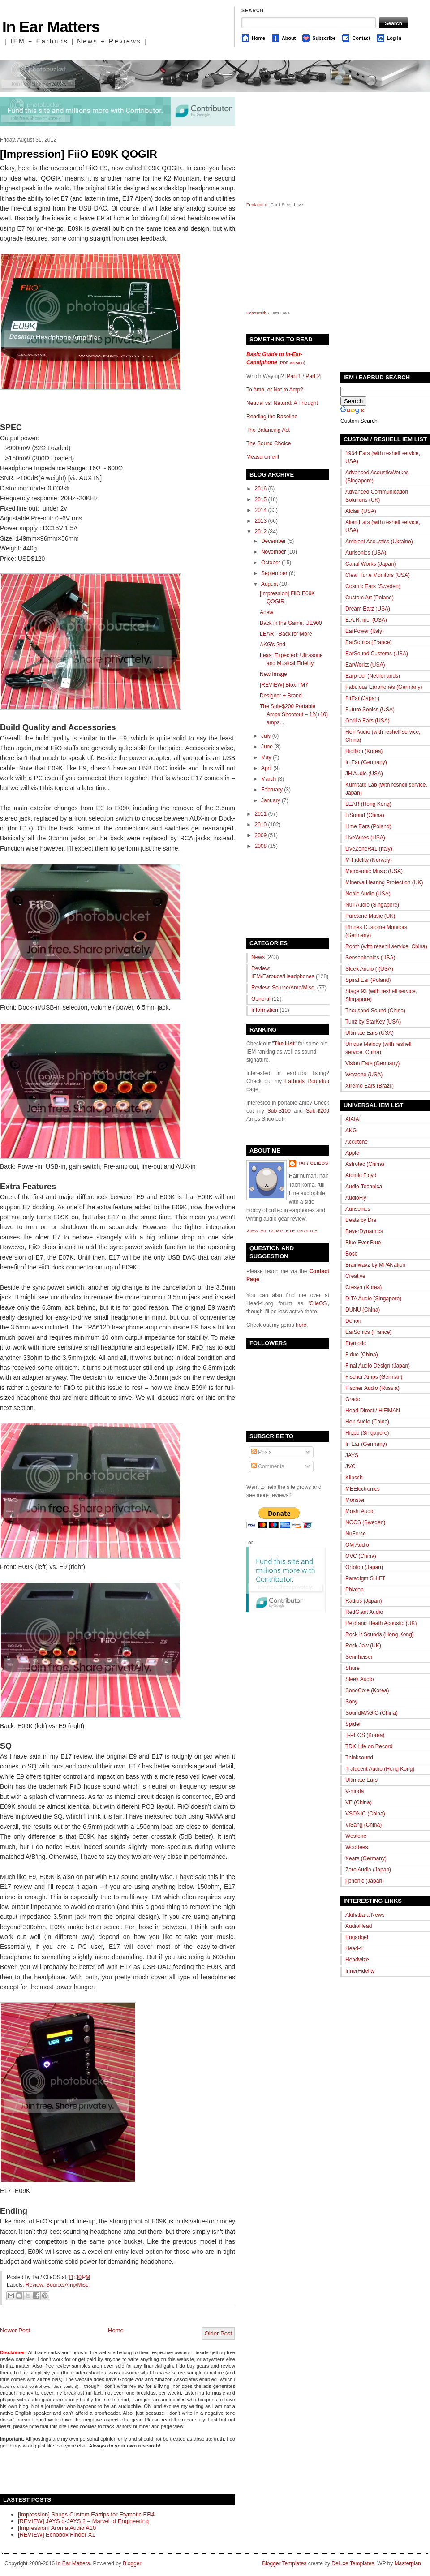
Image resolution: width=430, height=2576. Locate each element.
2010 (261, 824)
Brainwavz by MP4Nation (375, 1265)
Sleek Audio (359, 1679)
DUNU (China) (362, 1310)
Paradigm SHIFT (365, 1578)
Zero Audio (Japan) (368, 1869)
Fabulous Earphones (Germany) (383, 687)
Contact (361, 38)
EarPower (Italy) (364, 631)
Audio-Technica (363, 1186)
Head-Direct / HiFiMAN (372, 1410)
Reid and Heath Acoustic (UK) (381, 1623)
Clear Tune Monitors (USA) (377, 575)
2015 (261, 499)
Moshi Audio (359, 1511)
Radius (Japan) (363, 1601)
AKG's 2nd (272, 644)
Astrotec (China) (364, 1164)
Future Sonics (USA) (370, 709)
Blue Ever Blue (363, 1242)
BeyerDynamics (364, 1231)
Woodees (356, 1847)
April (266, 768)
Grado (352, 1399)
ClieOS (318, 1303)
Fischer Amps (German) (373, 1377)
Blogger (132, 2563)
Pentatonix (257, 204)
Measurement (262, 457)
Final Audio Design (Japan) (377, 1366)
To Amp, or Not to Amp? (274, 390)
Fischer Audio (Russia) (372, 1388)
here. (302, 1325)
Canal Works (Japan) (370, 564)
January (270, 800)
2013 (261, 521)
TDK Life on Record (368, 1746)
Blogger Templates (284, 2563)
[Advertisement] (105, 2470)
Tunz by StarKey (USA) (373, 1022)
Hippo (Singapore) (367, 1433)
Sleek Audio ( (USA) (369, 969)
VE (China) (358, 1802)
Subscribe (323, 38)
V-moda (354, 1791)
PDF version (292, 362)
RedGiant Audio (364, 1612)
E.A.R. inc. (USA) (366, 620)
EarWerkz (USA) (365, 665)
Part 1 (294, 376)
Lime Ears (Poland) (368, 826)
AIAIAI (353, 1119)
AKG (351, 1130)
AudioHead (358, 1926)
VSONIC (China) (365, 1814)
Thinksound (359, 1758)
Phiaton (354, 1590)
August (269, 584)
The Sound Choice (268, 443)
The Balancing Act (268, 430)
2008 (261, 846)
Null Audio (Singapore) (372, 905)
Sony (351, 1702)
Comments (267, 1466)
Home (258, 38)
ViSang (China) (363, 1825)
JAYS (351, 1455)
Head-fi (354, 1948)
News (258, 957)
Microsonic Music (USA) (374, 871)
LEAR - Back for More (286, 634)
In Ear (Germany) (366, 762)
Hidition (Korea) (364, 751)
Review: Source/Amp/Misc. (58, 2285)
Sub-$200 (317, 1111)
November (273, 552)
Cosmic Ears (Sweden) (372, 586)
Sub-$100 (279, 1111)
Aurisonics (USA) (365, 553)
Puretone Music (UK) (370, 916)
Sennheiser (359, 1657)
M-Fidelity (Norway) (368, 860)
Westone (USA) (364, 1074)
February (272, 790)
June (267, 747)
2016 (261, 489)
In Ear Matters (50, 26)
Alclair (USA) (360, 511)
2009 (261, 835)
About (289, 38)
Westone (355, 1836)
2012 (261, 532)
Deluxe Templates (352, 2563)
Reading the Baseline (271, 416)
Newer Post (15, 2330)
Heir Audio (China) (367, 1422)
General (261, 999)
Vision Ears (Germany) (372, 1063)
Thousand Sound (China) (375, 1010)
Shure (352, 1668)
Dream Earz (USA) (367, 609)
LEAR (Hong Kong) (368, 804)
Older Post (218, 2333)
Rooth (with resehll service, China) (386, 946)
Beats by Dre (360, 1220)
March (268, 779)
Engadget (356, 1937)
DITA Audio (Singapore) (373, 1298)
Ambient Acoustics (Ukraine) (379, 541)
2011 (261, 814)
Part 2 (312, 376)
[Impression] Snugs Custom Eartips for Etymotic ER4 (86, 2514)
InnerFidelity (359, 1971)
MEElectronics (362, 1489)
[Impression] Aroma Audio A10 (57, 2527)
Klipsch (354, 1478)
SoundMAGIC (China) (371, 1713)
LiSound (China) (364, 815)
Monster (355, 1500)
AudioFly (355, 1198)
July (266, 736)
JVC (350, 1466)
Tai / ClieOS (313, 1163)
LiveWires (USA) (365, 837)
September (274, 573)
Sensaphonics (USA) (370, 958)
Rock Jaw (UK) (363, 1646)
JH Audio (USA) (364, 773)
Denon (353, 1321)
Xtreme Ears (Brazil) (369, 1086)
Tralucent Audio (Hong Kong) (379, 1769)
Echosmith (256, 312)
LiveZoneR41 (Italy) (368, 849)
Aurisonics (357, 1209)
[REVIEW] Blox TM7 (284, 685)
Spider (353, 1724)
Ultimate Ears (361, 1780)
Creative (355, 1276)
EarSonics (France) (368, 642)
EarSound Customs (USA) (376, 653)
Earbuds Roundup (306, 1081)
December (273, 541)
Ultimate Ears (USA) (369, 1033)
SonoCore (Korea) (367, 1690)
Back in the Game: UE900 (291, 623)
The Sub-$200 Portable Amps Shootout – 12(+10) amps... (294, 714)
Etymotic (355, 1343)
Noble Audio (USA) (368, 893)
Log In (394, 38)
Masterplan (408, 2563)
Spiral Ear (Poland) (368, 980)
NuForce (355, 1534)
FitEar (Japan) (362, 698)
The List (284, 1044)
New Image (273, 674)
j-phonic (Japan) (364, 1881)
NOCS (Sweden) (365, 1522)
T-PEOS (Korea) (364, 1735)
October (270, 562)
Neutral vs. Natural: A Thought (282, 403)
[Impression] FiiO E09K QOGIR (78, 154)
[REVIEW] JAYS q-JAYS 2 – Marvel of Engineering (83, 2521)
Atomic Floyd (360, 1175)
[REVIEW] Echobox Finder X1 (56, 2534)
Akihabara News (364, 1915)
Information (264, 1010)
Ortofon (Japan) (364, 1567)
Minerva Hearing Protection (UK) (384, 882)
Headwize (357, 1960)
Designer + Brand (281, 695)
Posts (261, 1452)
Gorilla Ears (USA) (367, 721)
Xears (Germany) (366, 1858)
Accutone (356, 1142)
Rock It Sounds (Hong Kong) (379, 1634)
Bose (351, 1254)
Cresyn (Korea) (363, 1287)
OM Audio (357, 1545)
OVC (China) (360, 1556)
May (266, 757)
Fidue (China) (361, 1354)
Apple (352, 1153)
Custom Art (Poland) (369, 597)
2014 (261, 510)
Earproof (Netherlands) (372, 676)
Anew (266, 612)
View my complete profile (282, 1231)
